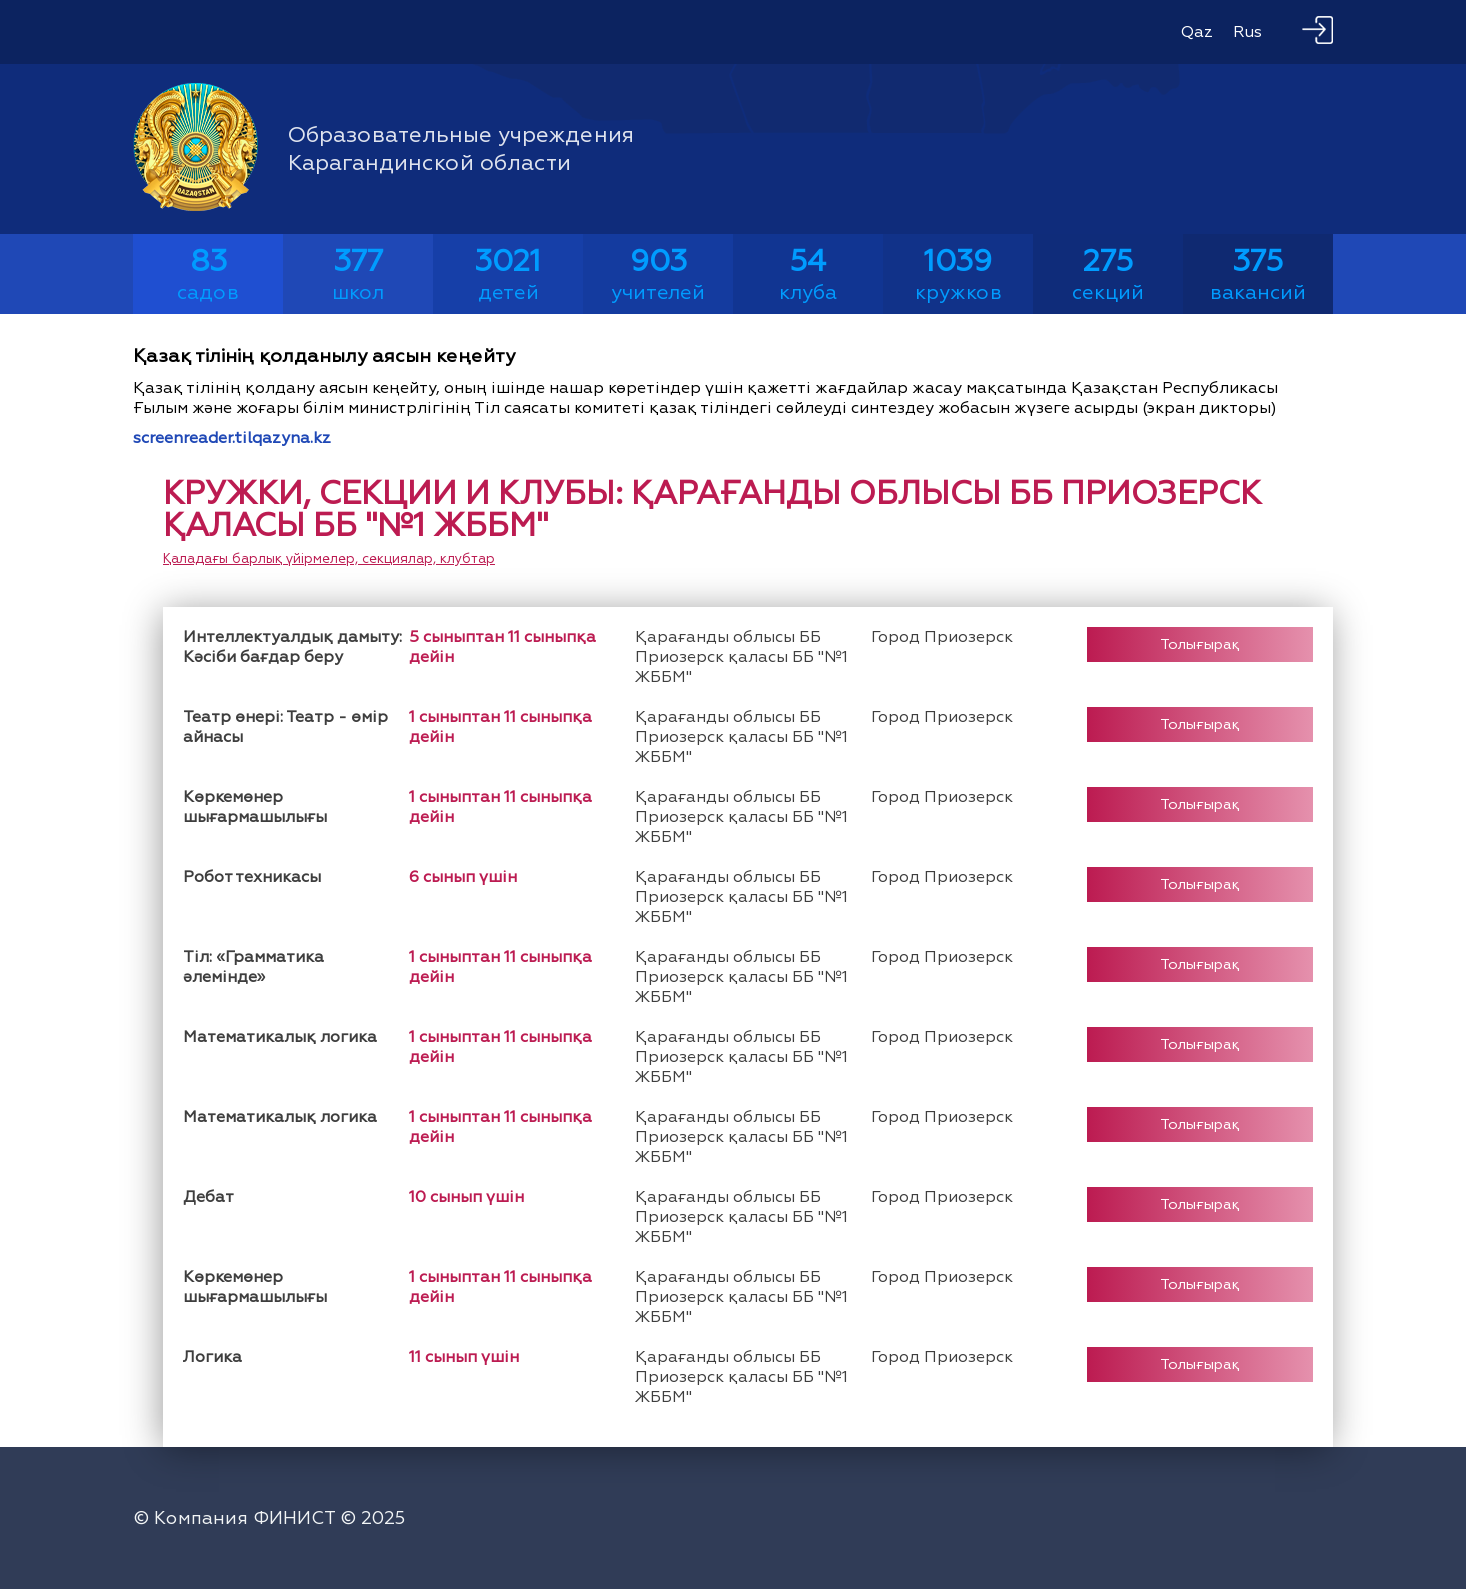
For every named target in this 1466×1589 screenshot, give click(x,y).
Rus (1247, 32)
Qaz (1197, 32)
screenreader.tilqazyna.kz (232, 438)
